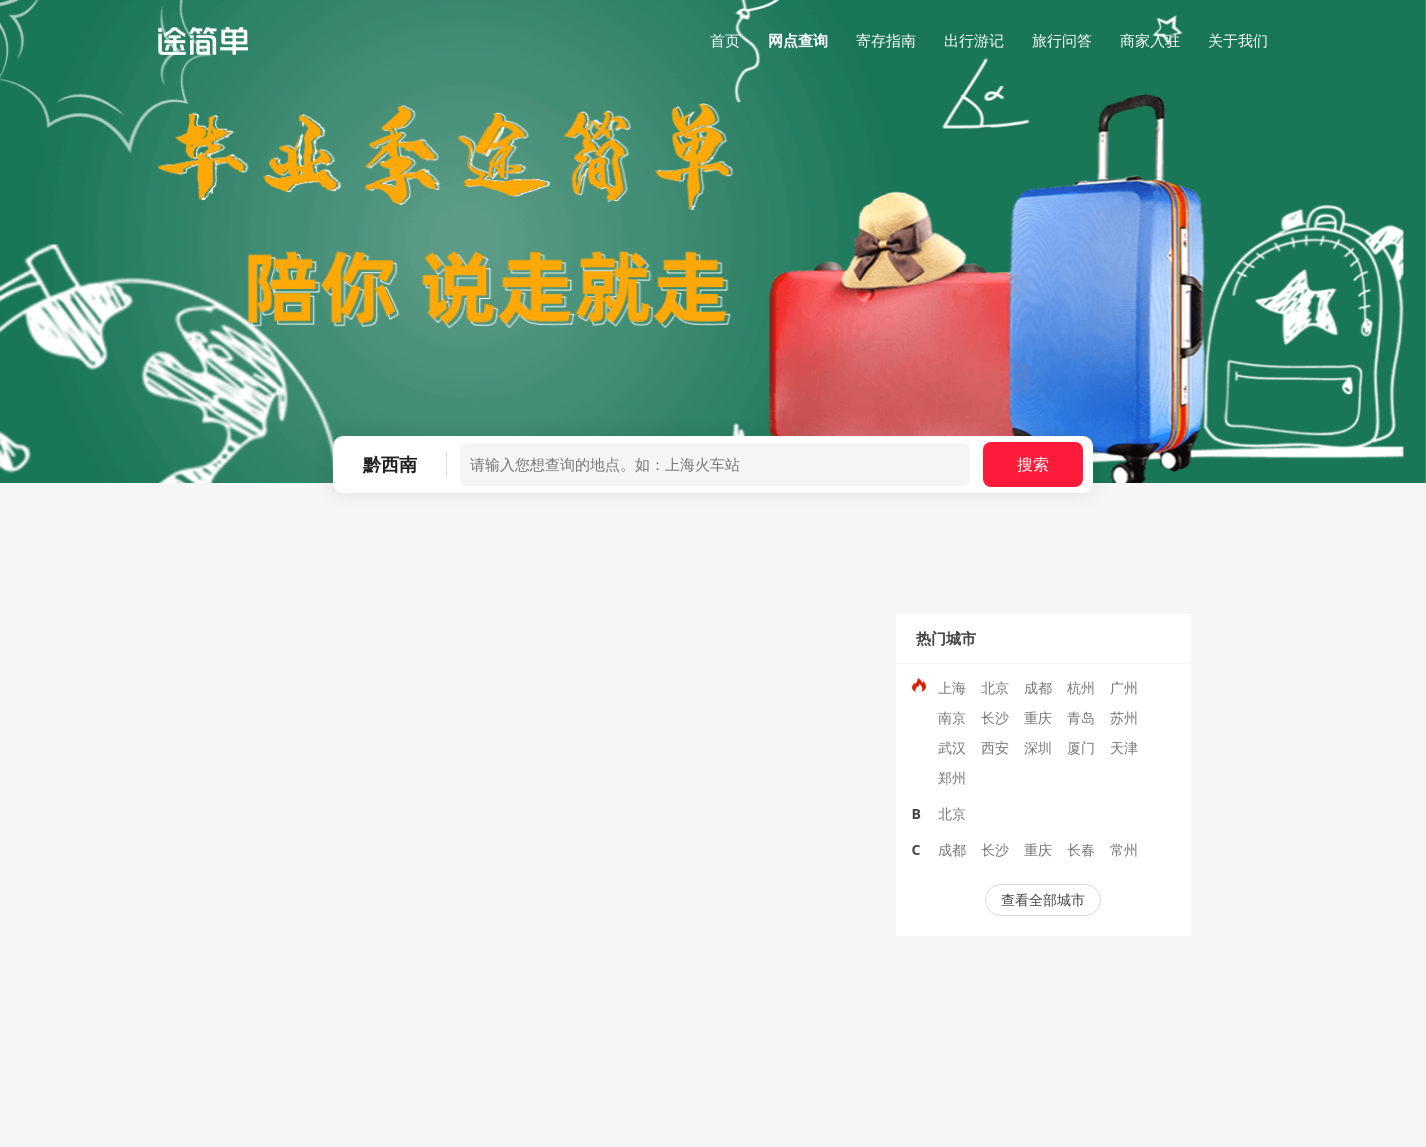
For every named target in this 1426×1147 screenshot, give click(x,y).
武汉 (952, 747)
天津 (1124, 747)
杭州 (1081, 687)
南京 (952, 717)
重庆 (1038, 717)
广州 (1124, 687)
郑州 (952, 777)
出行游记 (974, 40)
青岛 (1081, 717)
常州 (1124, 849)
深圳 (1038, 747)
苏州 (1124, 717)
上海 (952, 687)
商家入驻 (1150, 40)
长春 (1081, 849)
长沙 (995, 717)
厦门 (1081, 747)
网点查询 (798, 40)
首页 (725, 40)
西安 (995, 747)
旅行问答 (1062, 40)
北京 (995, 687)
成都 (1038, 687)
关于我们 (1238, 40)
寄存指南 (886, 40)
